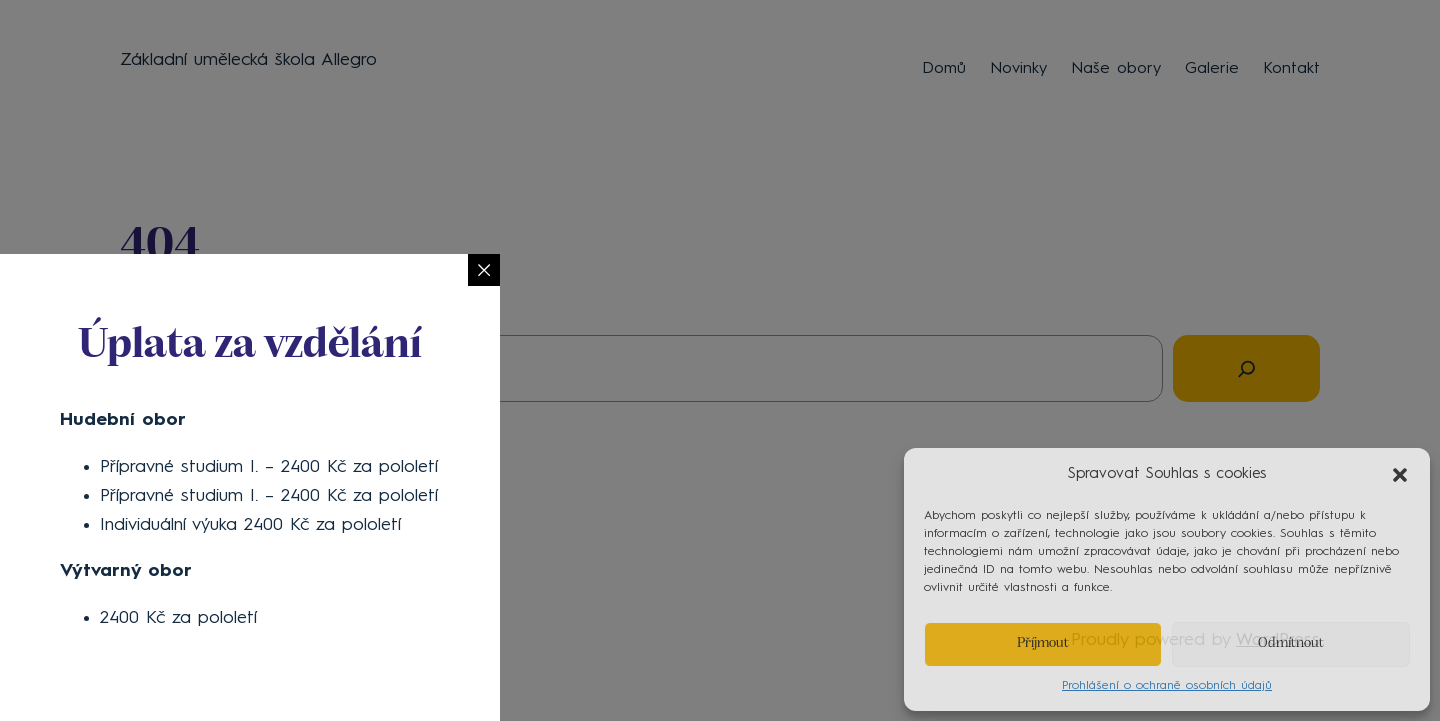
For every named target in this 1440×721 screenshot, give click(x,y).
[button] (1400, 475)
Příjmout (1043, 643)
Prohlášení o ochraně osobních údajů (1167, 686)
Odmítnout (1291, 643)
